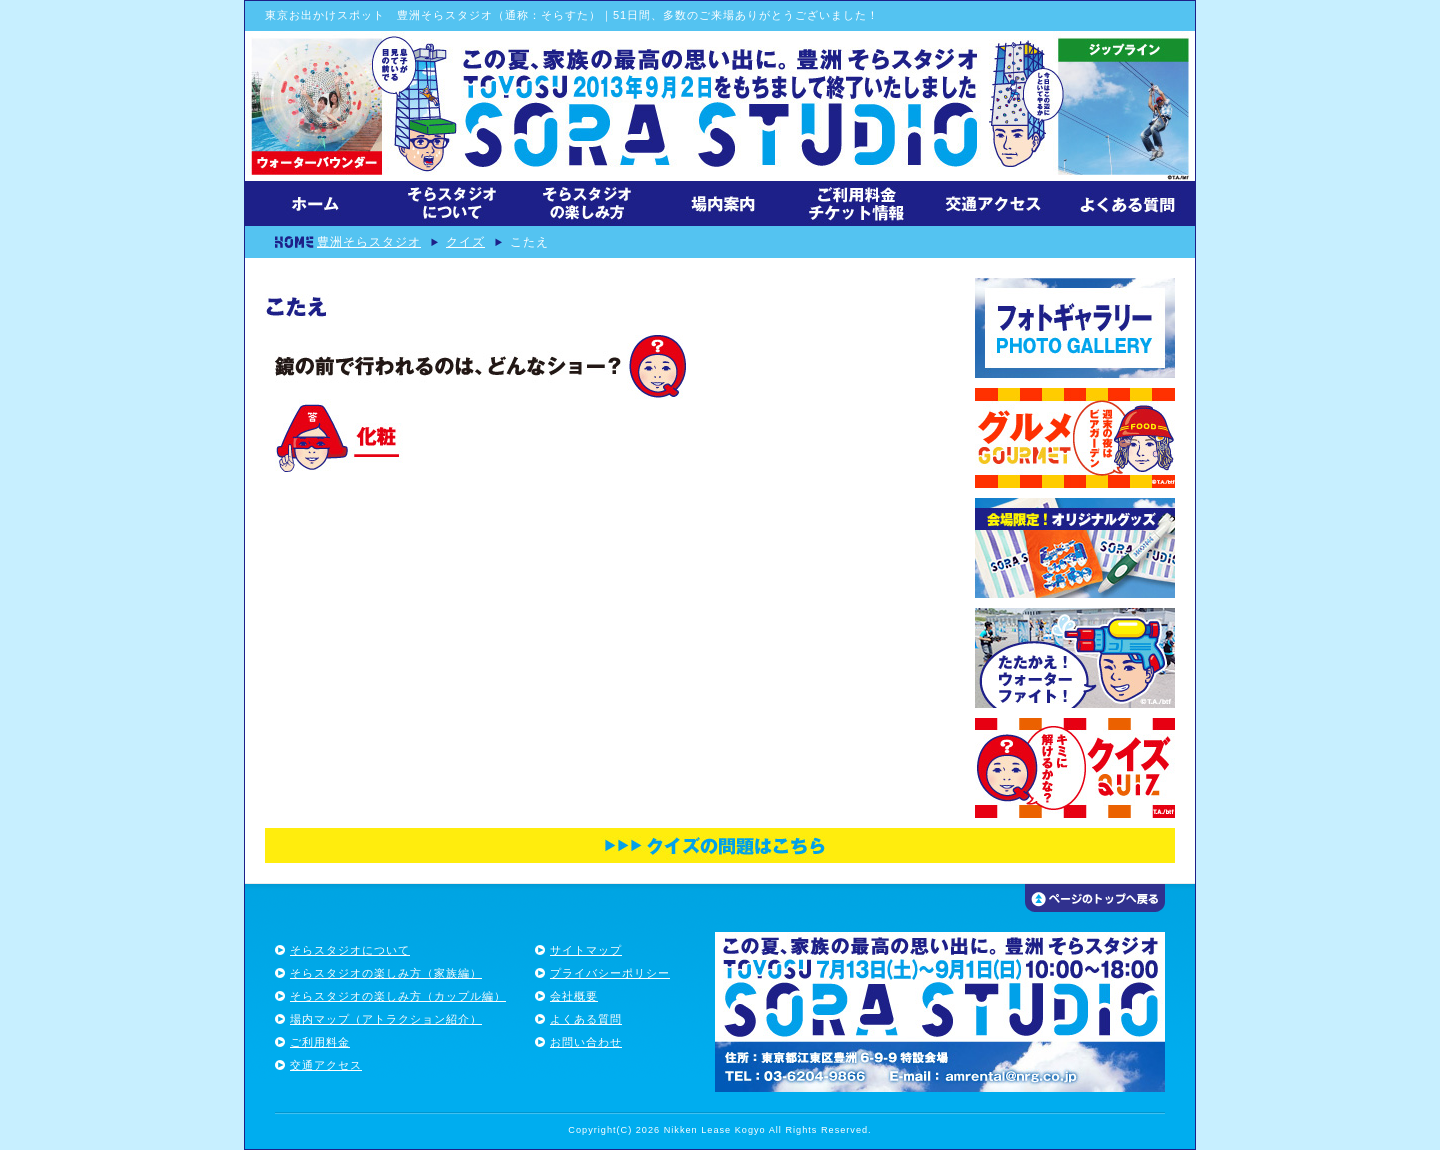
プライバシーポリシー (610, 973)
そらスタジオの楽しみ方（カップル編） (398, 996)
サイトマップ (586, 950)
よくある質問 (586, 1019)
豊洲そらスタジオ (369, 241)
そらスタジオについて (350, 950)
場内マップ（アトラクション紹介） (386, 1019)
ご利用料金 (320, 1042)
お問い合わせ (586, 1042)
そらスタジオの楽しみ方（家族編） (386, 973)
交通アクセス (326, 1065)
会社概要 (574, 996)
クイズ (465, 241)
